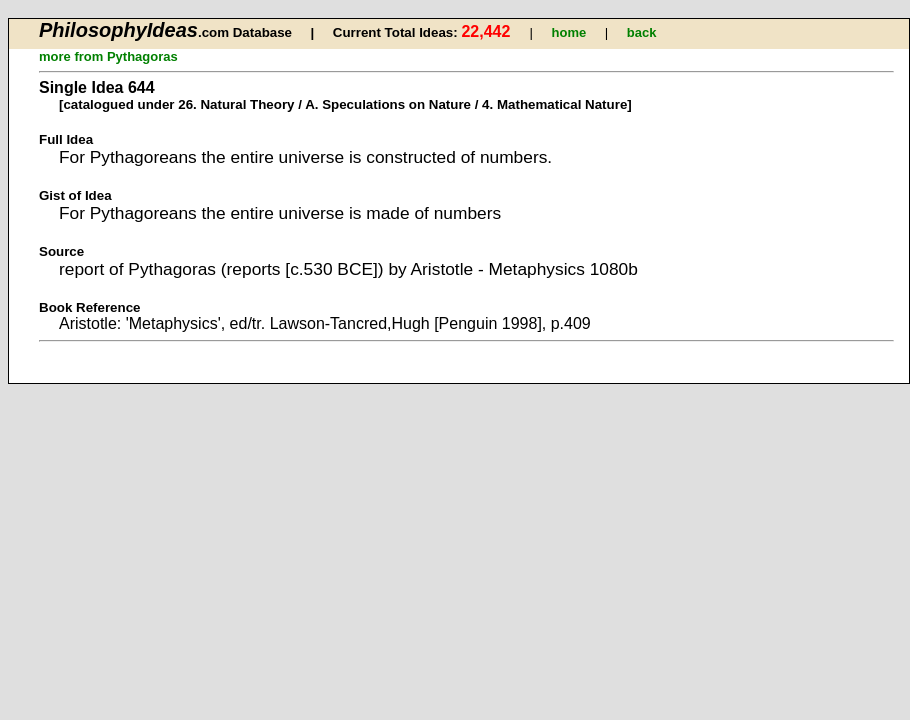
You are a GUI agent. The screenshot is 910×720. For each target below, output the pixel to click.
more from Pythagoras (108, 56)
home (569, 32)
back (642, 32)
